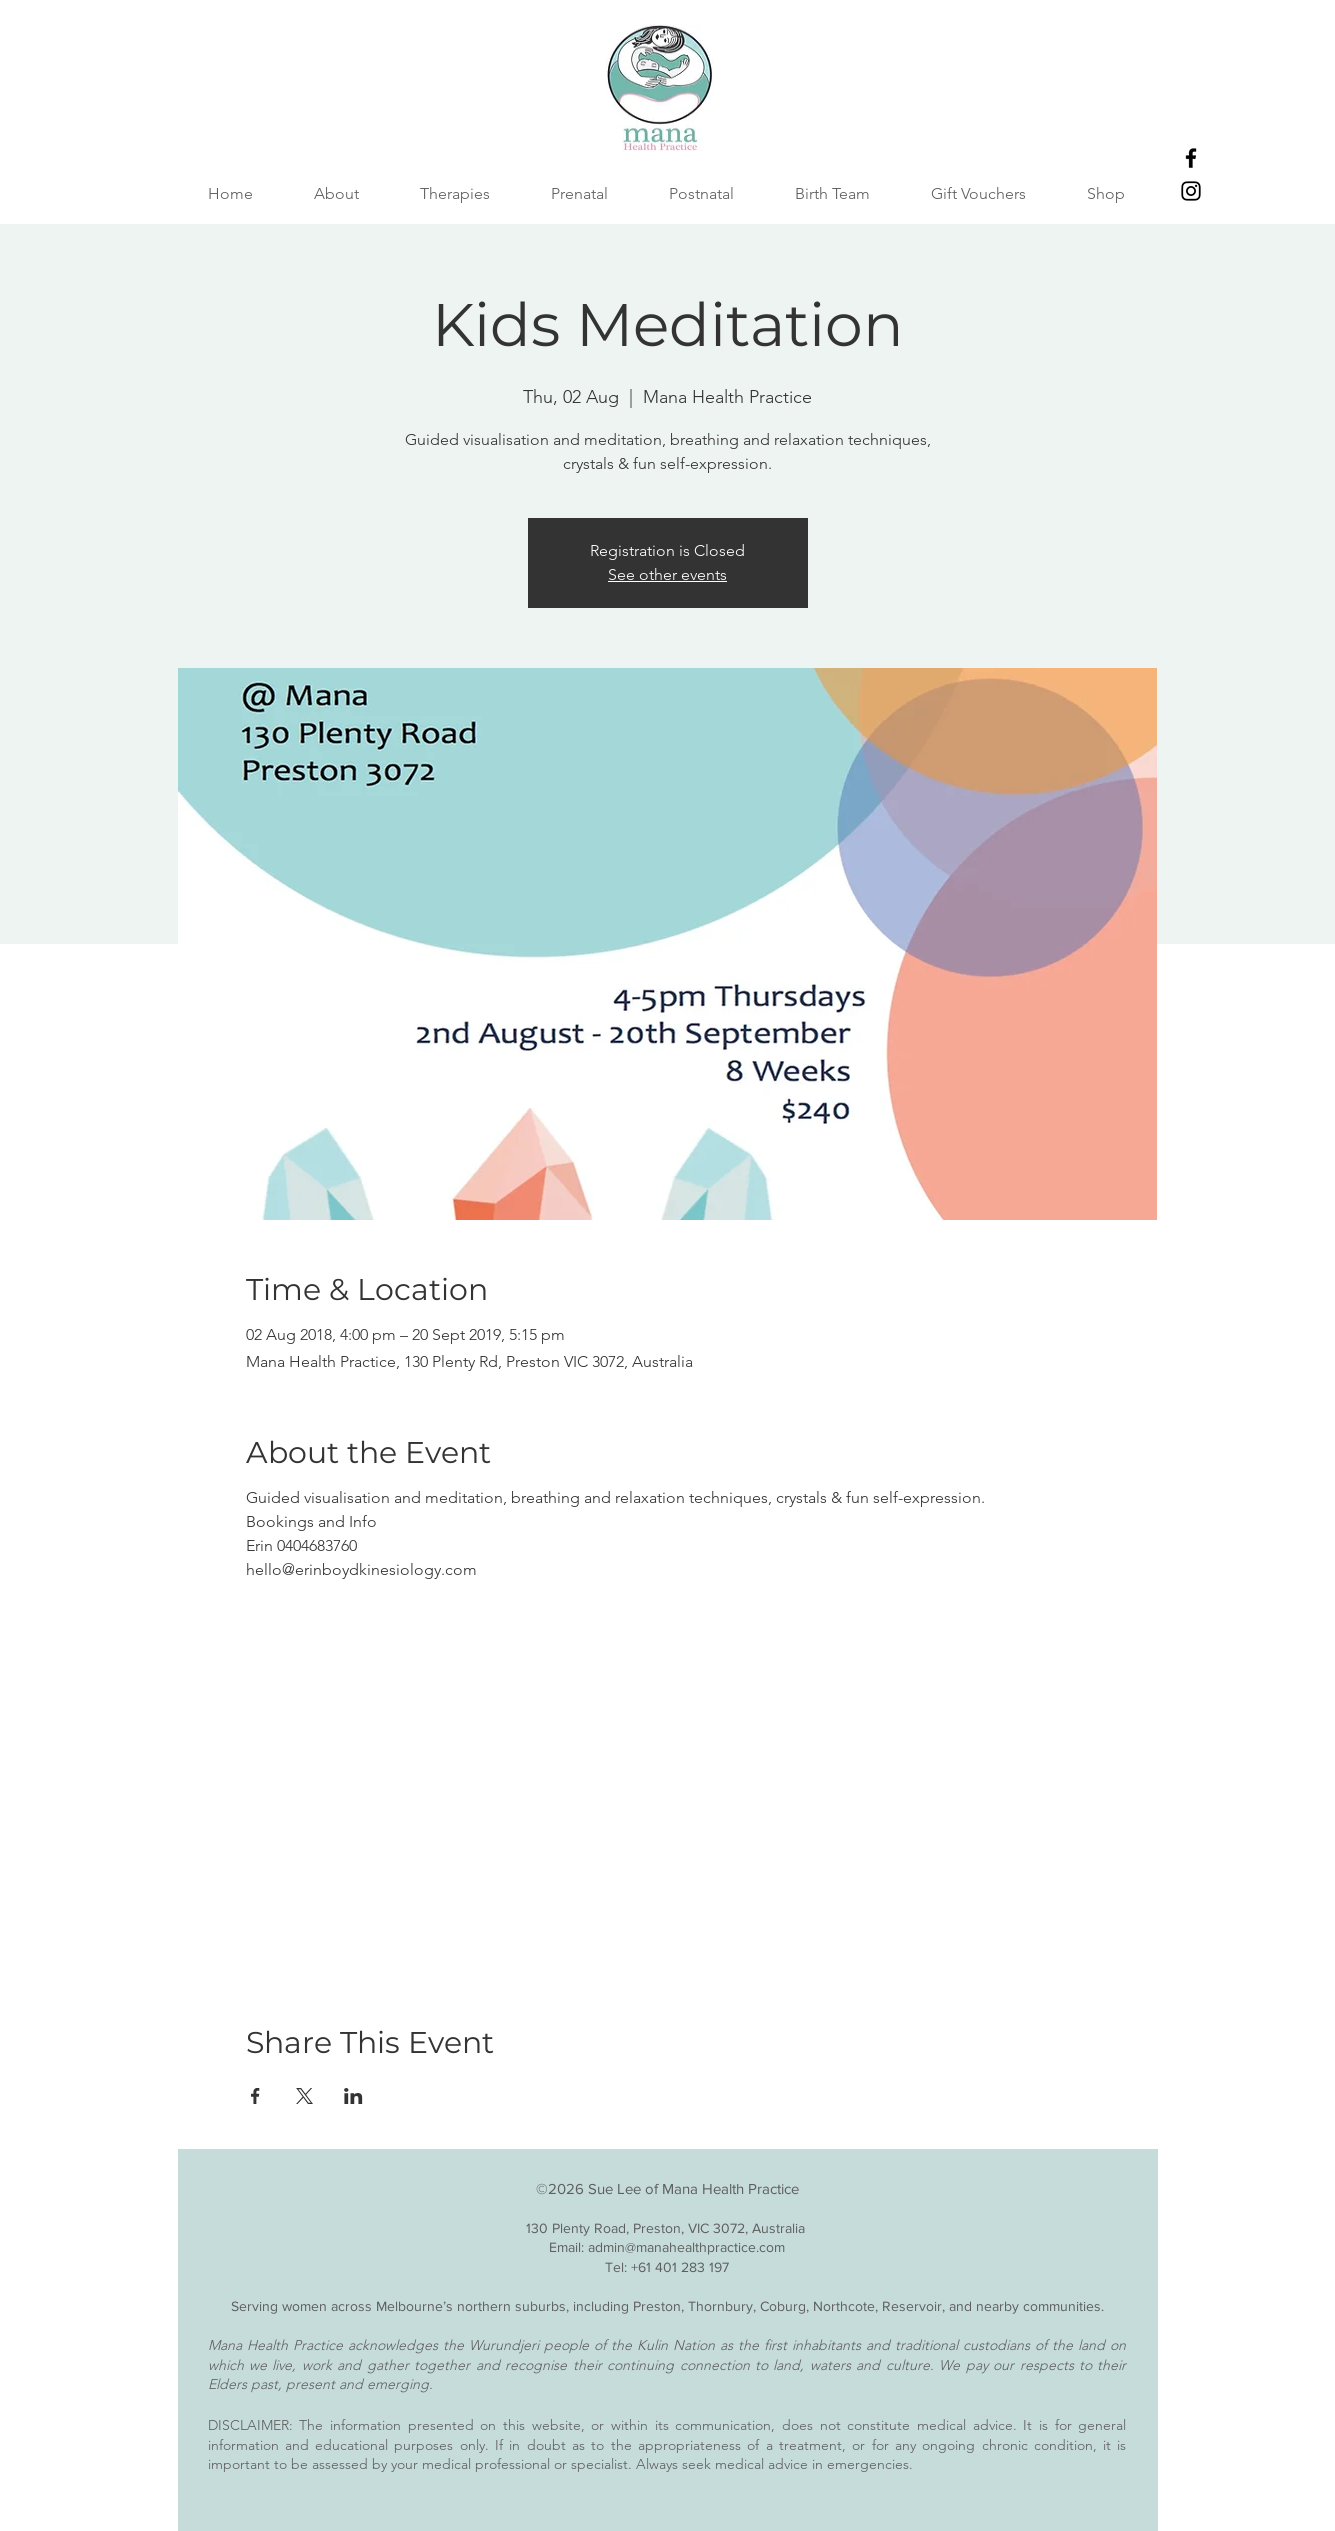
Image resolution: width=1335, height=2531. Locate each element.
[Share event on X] (304, 2096)
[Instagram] (1191, 191)
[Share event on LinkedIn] (353, 2096)
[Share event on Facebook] (255, 2096)
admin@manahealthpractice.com (686, 2247)
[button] (833, 193)
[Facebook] (1191, 158)
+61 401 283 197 (680, 2267)
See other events (667, 574)
